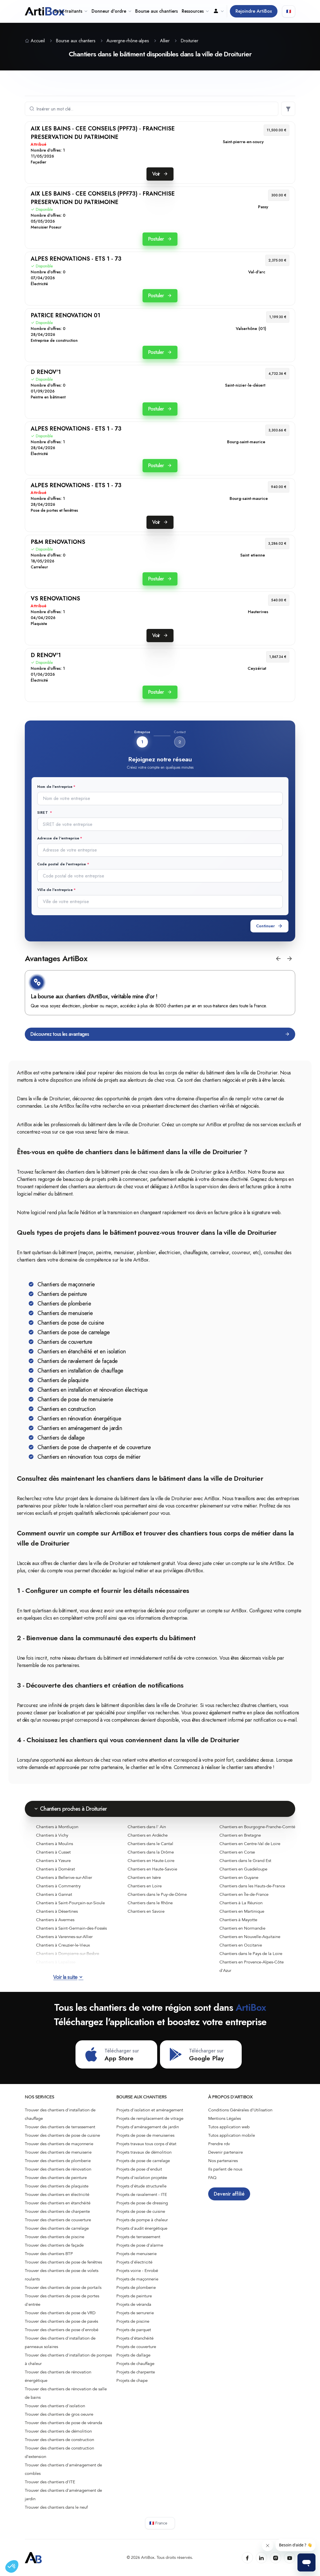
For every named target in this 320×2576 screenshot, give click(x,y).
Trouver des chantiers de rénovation (58, 2169)
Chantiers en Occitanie (240, 1945)
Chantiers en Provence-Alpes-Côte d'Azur (251, 1966)
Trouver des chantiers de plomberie (58, 2160)
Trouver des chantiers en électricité (57, 2194)
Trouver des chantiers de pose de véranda (63, 2423)
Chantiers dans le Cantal (150, 1843)
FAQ (212, 2177)
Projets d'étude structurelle (141, 2186)
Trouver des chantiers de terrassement (60, 2127)
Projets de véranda (133, 2304)
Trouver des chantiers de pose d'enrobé (61, 2330)
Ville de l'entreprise (55, 889)
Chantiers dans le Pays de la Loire (250, 1953)
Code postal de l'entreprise (61, 864)
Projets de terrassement (138, 2237)
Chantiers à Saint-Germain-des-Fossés (71, 1928)
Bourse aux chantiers (156, 11)
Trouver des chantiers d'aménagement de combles (63, 2469)
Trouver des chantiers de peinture (56, 2177)
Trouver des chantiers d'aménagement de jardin (63, 2495)
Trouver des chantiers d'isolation (55, 2406)
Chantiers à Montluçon (57, 1827)
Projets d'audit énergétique (141, 2228)
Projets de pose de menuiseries (145, 2135)
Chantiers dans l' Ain (147, 1827)
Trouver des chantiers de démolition (58, 2431)
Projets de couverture (136, 2346)
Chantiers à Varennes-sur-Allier (64, 1936)
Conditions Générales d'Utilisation (240, 2110)
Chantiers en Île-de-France (243, 1894)
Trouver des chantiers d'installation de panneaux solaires (60, 2342)
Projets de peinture (134, 2296)
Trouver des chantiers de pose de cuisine (62, 2135)
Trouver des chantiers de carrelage (57, 2228)
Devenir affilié (229, 2194)
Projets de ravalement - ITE (141, 2194)
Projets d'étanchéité (135, 2338)
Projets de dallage (133, 2355)
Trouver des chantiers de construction (59, 2439)
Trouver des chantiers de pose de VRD (60, 2313)
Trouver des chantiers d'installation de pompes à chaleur (68, 2359)
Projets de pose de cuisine (140, 2211)
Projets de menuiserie (136, 2253)
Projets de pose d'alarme (139, 2245)
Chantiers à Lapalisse (55, 1962)
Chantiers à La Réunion (241, 1903)
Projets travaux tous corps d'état (146, 2144)
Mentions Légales (224, 2118)
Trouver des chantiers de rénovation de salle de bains (66, 2393)
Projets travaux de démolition (144, 2152)
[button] (278, 958)
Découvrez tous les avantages (160, 1034)
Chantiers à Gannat (54, 1894)
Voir (160, 174)
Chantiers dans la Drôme (151, 1852)
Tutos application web (229, 2127)
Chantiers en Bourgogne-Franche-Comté (257, 1827)
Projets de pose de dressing (142, 2203)
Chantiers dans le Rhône (150, 1903)
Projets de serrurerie (135, 2313)
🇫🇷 (288, 11)
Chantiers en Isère (144, 1877)
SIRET (43, 812)
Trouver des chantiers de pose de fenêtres (63, 2262)
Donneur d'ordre (111, 11)
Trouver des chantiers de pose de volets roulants (61, 2275)
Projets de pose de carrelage (143, 2160)
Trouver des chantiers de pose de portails (63, 2287)
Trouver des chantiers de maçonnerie (59, 2144)
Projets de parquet (133, 2330)
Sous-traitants (70, 11)
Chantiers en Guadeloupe (243, 1869)
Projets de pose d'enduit (139, 2169)
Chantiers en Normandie (242, 1928)
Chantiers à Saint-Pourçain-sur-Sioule (70, 1903)
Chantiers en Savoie (146, 1911)
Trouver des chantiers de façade (54, 2245)
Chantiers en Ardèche (148, 1835)
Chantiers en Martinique (241, 1911)
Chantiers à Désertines (57, 1911)
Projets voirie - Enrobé (137, 2270)
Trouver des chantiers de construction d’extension (59, 2452)
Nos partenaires (223, 2160)
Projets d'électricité (134, 2262)
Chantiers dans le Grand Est (245, 1860)
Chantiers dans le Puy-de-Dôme (157, 1894)
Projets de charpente (135, 2372)
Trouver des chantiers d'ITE (50, 2482)
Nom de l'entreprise (54, 786)
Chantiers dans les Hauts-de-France (252, 1886)
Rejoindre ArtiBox (253, 11)
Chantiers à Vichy (52, 1835)
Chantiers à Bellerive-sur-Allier (64, 1877)
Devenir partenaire (225, 2152)
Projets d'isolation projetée (141, 2177)
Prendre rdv (219, 2144)
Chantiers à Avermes (55, 1920)
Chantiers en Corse (237, 1852)
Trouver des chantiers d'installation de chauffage (60, 2114)
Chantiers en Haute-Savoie (152, 1869)
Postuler (160, 239)
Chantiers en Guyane (238, 1877)
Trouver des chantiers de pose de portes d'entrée (62, 2300)
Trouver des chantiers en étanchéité (57, 2203)
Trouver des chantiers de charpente (57, 2211)
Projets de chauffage (135, 2363)
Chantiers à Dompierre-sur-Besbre (67, 1953)
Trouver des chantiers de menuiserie (58, 2152)
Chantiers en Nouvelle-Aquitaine (249, 1936)
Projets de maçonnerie (137, 2279)
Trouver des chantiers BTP (49, 2253)
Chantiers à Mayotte (238, 1920)
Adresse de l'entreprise (58, 838)
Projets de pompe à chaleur (142, 2220)
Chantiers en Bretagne (240, 1835)
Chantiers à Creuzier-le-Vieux (63, 1945)
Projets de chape (132, 2380)
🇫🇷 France (158, 2523)
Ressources (195, 11)
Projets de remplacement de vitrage (149, 2118)
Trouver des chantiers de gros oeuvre (59, 2414)
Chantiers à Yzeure (53, 1860)
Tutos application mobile (231, 2135)
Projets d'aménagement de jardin (147, 2127)
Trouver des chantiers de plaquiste (56, 2186)
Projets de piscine (132, 2321)
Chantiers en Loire (145, 1886)
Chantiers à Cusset (53, 1852)
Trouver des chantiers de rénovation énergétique (58, 2376)
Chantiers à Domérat (55, 1869)
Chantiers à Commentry (58, 1886)
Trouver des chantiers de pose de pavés (61, 2321)
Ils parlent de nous (225, 2169)
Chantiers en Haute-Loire (151, 1860)
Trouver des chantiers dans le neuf (56, 2507)
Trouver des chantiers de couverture (58, 2220)
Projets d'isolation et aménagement (149, 2110)
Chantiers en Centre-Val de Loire (249, 1843)
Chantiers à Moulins (54, 1843)
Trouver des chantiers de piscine (54, 2237)
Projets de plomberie (136, 2287)
